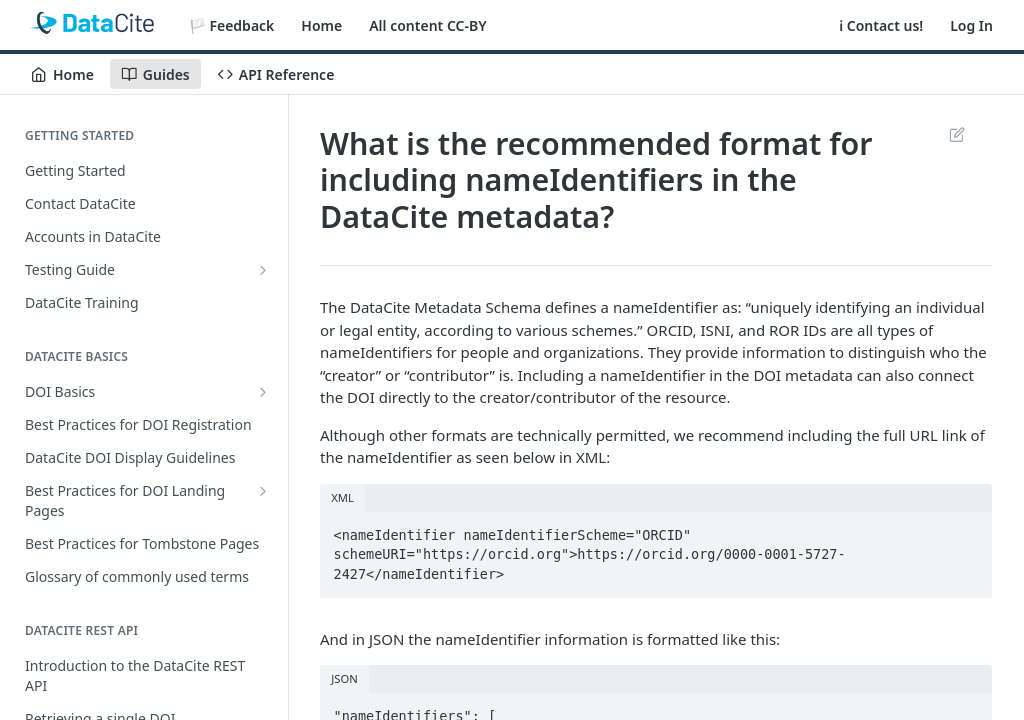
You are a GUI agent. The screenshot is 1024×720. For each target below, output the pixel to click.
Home (321, 25)
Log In (971, 25)
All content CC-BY (427, 25)
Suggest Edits (956, 134)
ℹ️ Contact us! (881, 25)
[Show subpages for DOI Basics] (263, 392)
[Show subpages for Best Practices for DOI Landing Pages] (263, 491)
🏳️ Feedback (232, 25)
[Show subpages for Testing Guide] (263, 270)
